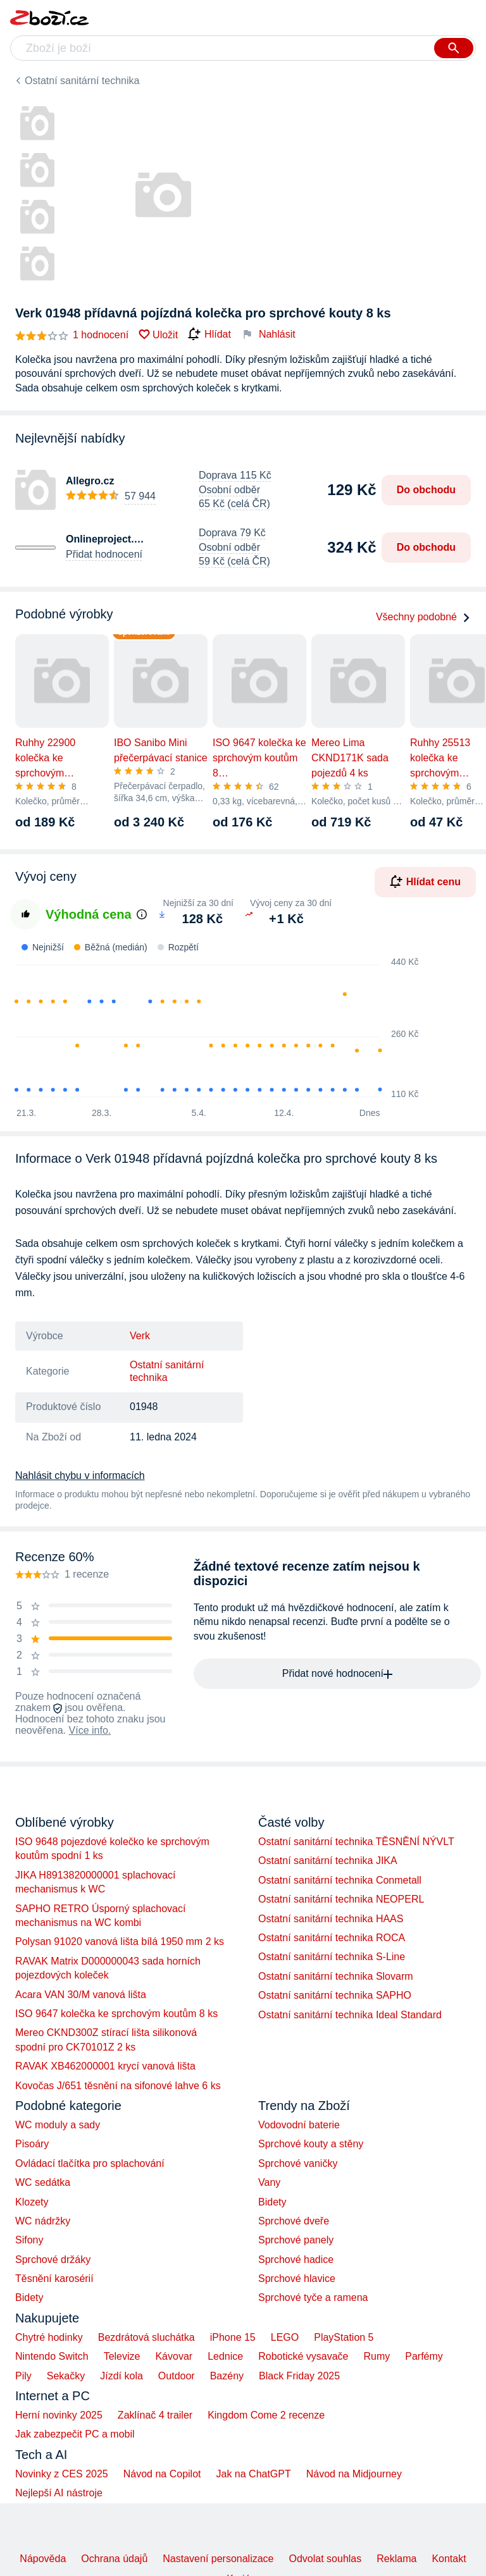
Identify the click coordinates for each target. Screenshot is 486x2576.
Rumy (376, 2356)
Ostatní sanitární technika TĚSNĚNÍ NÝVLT (356, 1841)
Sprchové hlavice (296, 2278)
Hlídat (209, 334)
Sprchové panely (295, 2240)
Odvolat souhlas (325, 2558)
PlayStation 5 (343, 2337)
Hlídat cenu (425, 881)
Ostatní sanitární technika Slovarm (335, 1976)
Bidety (29, 2297)
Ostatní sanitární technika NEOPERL (341, 1899)
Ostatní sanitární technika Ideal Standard (350, 2014)
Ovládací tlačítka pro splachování (90, 2163)
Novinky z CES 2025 (61, 2474)
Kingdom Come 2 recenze (266, 2415)
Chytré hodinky (49, 2337)
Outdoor (176, 2376)
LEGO (285, 2337)
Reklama (396, 2558)
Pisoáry (32, 2143)
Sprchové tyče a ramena (313, 2297)
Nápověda (43, 2558)
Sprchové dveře (293, 2221)
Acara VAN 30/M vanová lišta (80, 1994)
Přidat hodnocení (104, 554)
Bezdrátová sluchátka (146, 2337)
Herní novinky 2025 (59, 2415)
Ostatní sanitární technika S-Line (331, 1956)
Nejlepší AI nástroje (59, 2492)
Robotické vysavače (303, 2356)
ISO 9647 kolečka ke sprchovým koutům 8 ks (116, 2013)
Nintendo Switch (52, 2356)
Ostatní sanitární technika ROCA (331, 1937)
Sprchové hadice (295, 2259)
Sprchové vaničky (297, 2163)
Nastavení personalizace (218, 2558)
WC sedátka (42, 2182)
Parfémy (424, 2356)
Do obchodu (426, 489)
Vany (269, 2182)
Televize (122, 2356)
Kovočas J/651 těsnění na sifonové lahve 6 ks (118, 2085)
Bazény (227, 2376)
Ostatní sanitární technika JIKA (327, 1860)
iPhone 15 (233, 2337)
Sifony (29, 2240)
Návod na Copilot (162, 2474)
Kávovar (173, 2356)
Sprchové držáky (52, 2259)
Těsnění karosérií (54, 2278)
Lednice (225, 2356)
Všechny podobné (423, 616)
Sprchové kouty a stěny (310, 2143)
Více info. (90, 1730)
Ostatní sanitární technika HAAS (330, 1918)
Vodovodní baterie (299, 2124)
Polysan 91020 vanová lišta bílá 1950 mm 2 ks (119, 1941)
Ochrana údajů (114, 2558)
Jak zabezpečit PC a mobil (75, 2434)
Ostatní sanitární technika (82, 80)
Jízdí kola (121, 2376)
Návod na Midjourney (354, 2474)
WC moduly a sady (57, 2124)
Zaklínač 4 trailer (155, 2415)
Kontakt (449, 2558)
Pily (23, 2376)
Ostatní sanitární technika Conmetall (339, 1880)
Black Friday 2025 (299, 2376)
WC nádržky (42, 2221)
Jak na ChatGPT (253, 2474)
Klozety (31, 2202)
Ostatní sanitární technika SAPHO (334, 1995)
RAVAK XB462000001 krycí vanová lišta (105, 2066)
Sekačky (66, 2376)
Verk (140, 1335)
